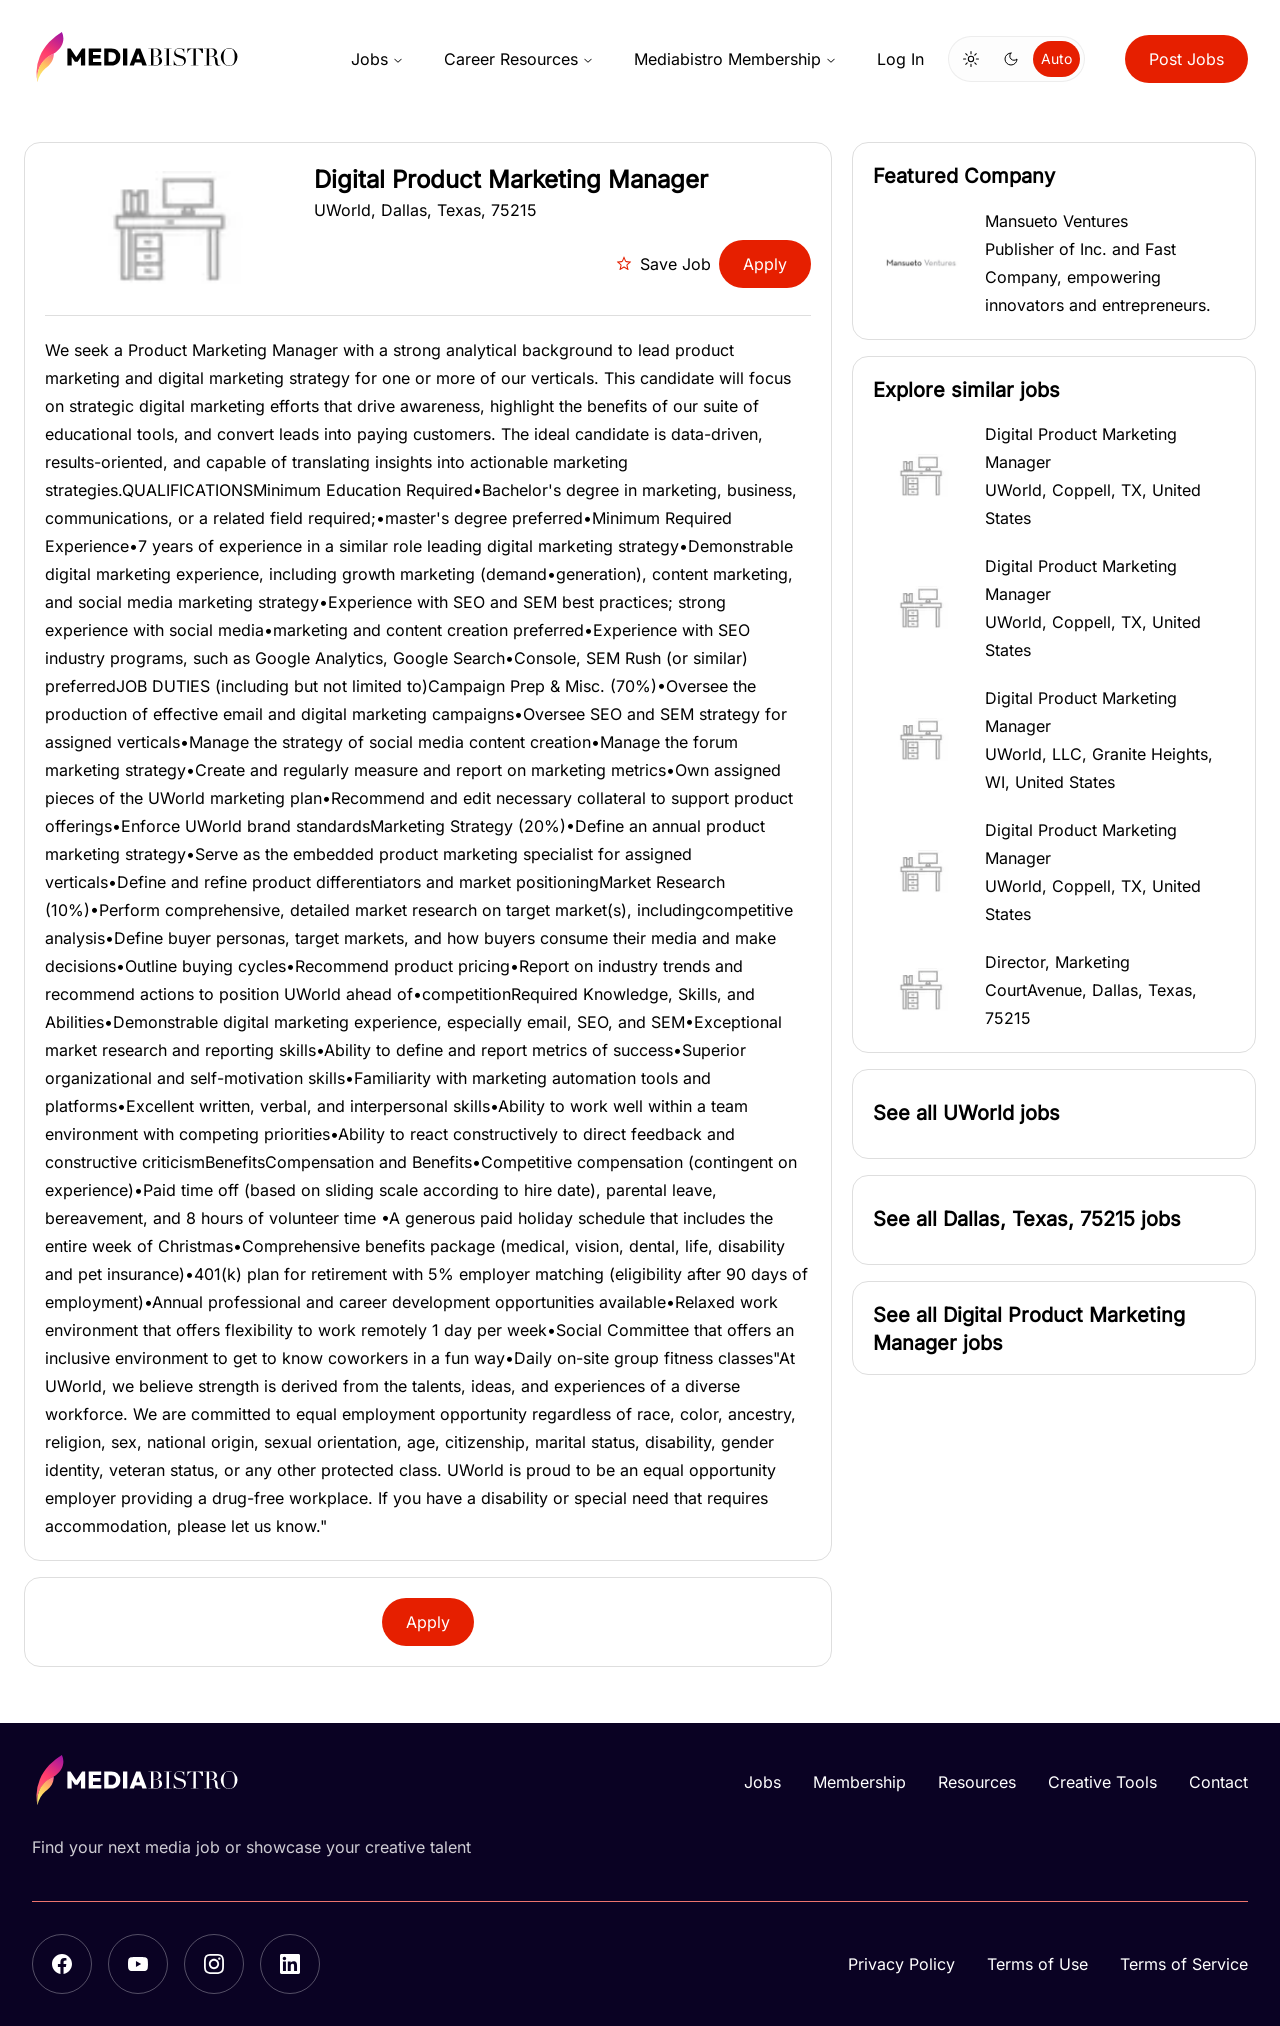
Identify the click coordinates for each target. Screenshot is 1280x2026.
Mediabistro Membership (735, 59)
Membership (859, 1782)
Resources (977, 1782)
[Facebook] (62, 1964)
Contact (1218, 1782)
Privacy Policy (901, 1964)
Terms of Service (1184, 1964)
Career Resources (519, 59)
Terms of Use (1037, 1964)
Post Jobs (1186, 59)
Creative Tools (1102, 1782)
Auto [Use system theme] (1056, 58)
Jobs (377, 59)
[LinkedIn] (290, 1964)
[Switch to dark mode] (1011, 59)
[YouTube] (138, 1964)
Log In (900, 59)
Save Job (663, 264)
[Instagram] (214, 1964)
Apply (765, 264)
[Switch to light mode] (971, 59)
